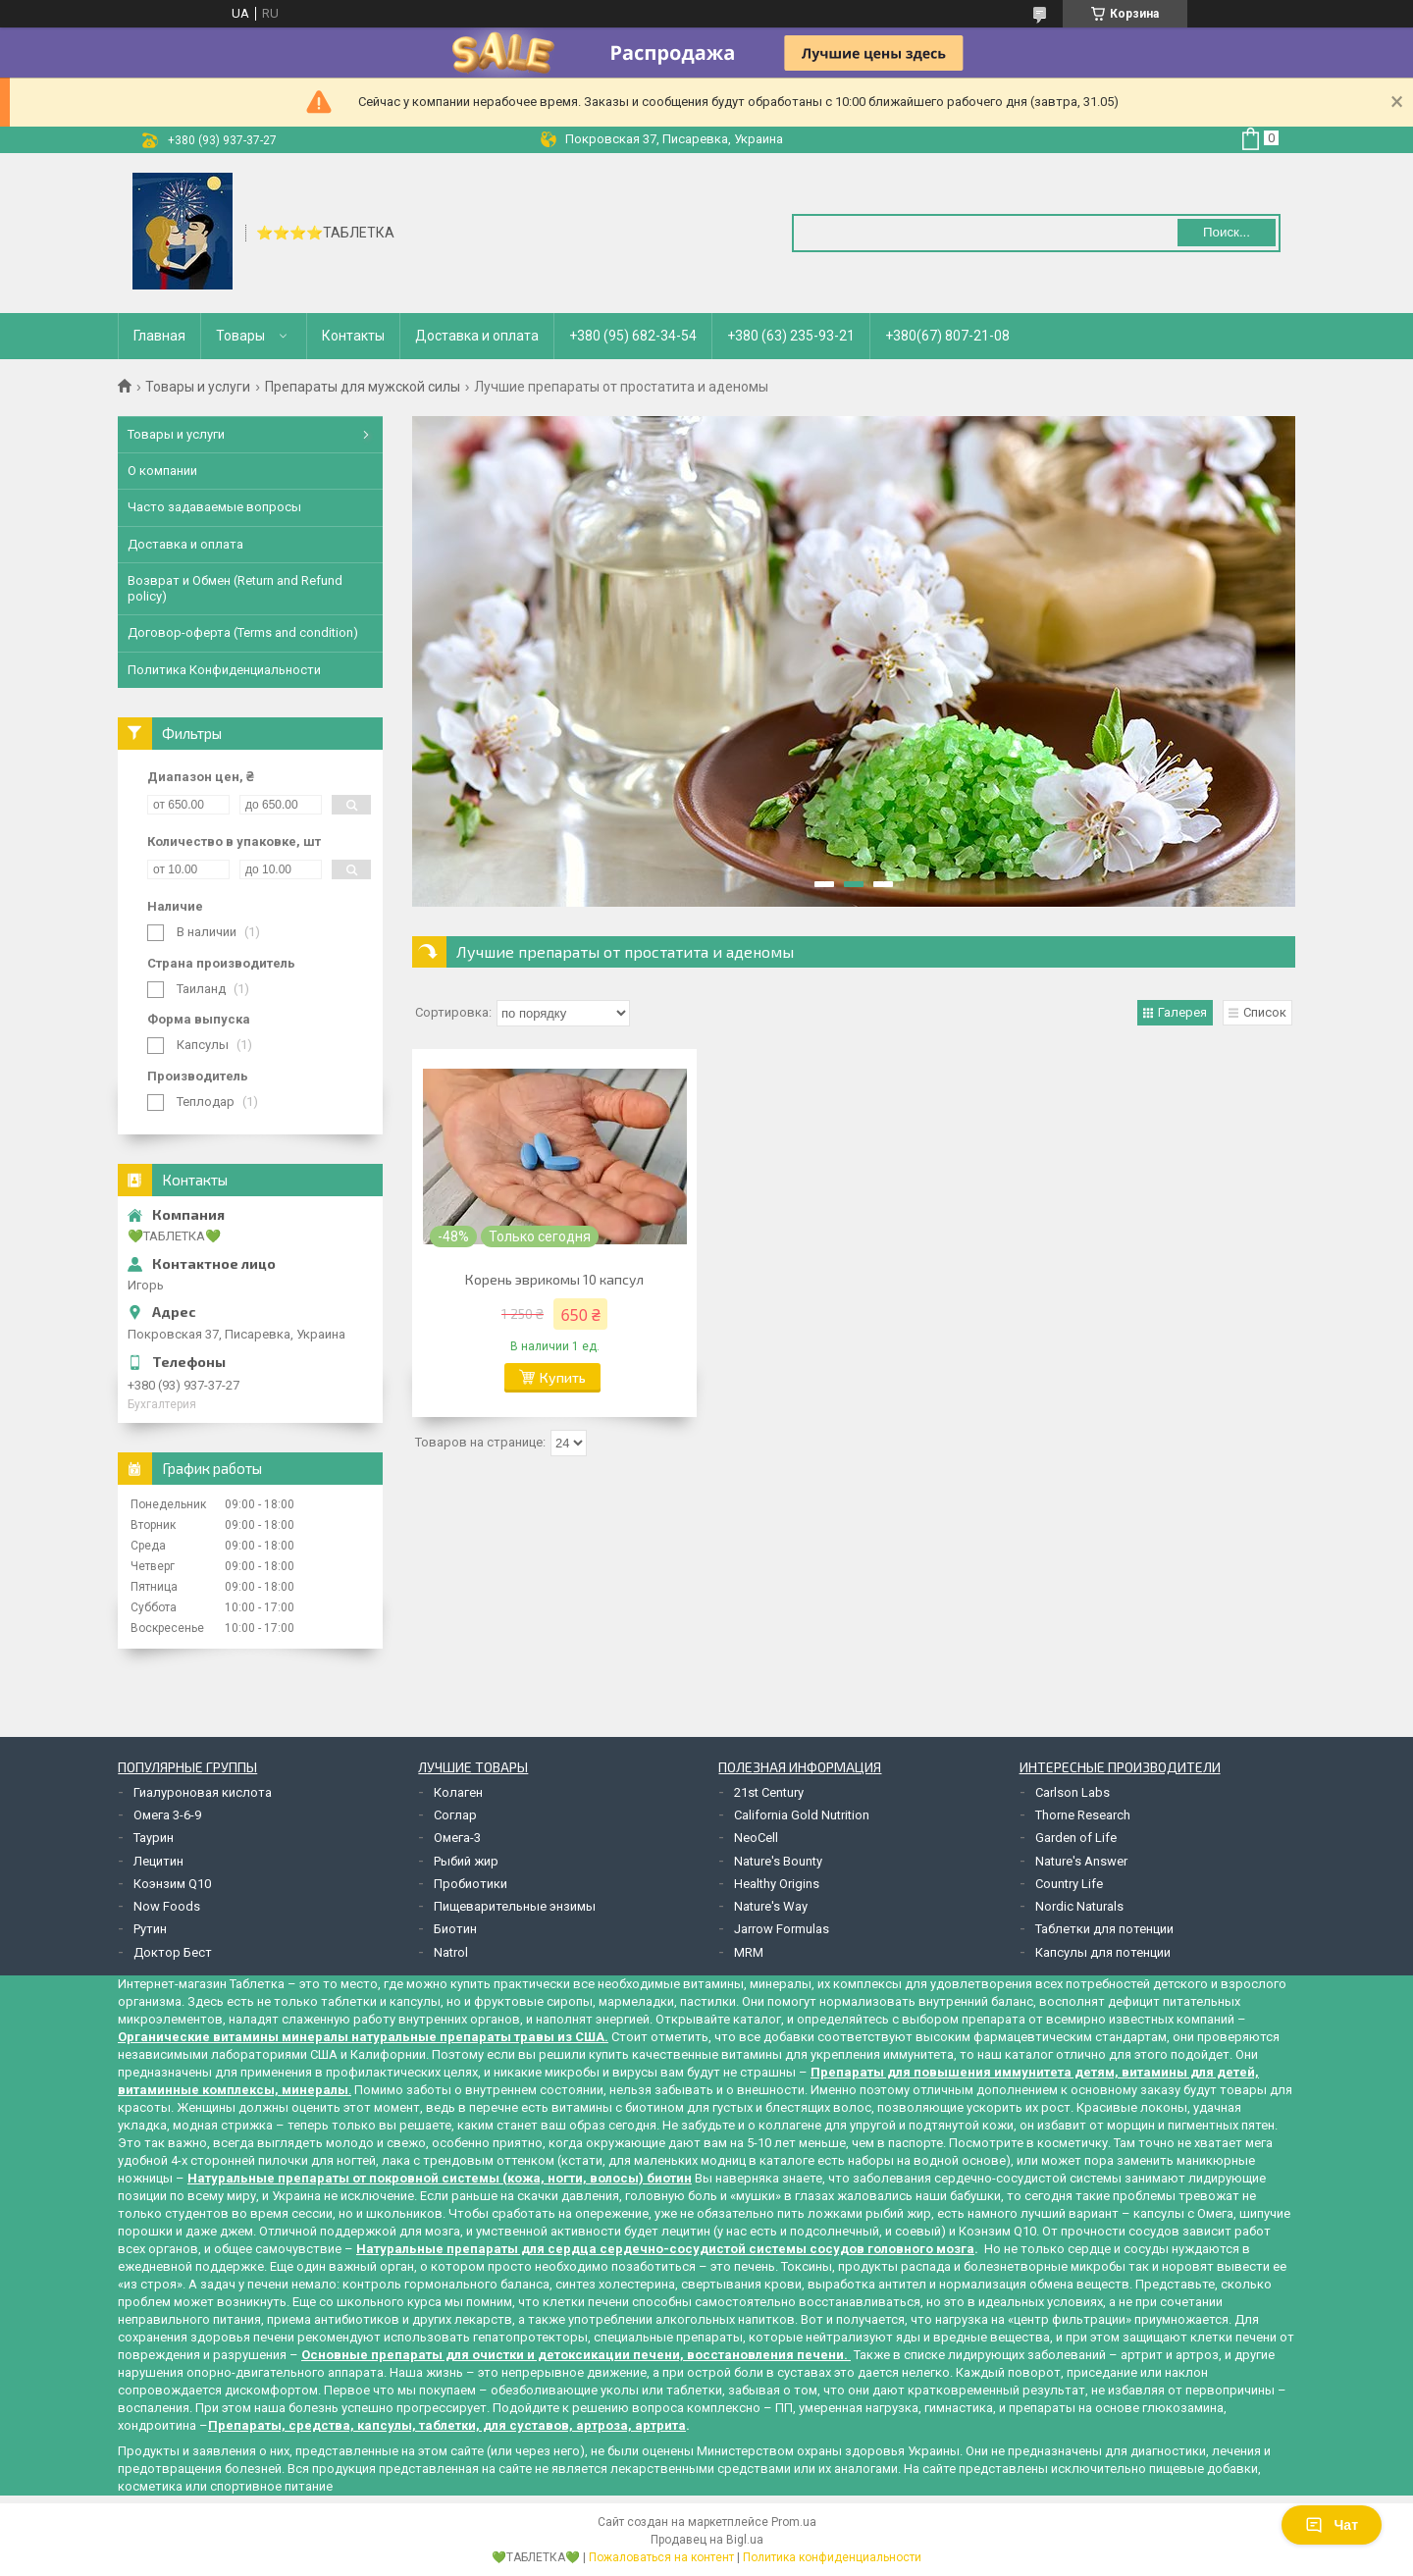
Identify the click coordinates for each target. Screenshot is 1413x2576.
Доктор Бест (172, 1952)
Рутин (150, 1928)
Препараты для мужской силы (362, 386)
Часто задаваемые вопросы (214, 506)
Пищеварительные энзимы (515, 1906)
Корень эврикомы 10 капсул (554, 1279)
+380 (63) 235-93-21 (791, 335)
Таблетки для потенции (1104, 1928)
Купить (563, 1377)
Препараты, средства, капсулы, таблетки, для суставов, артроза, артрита (447, 2425)
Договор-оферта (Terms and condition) (243, 632)
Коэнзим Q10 (172, 1883)
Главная (159, 335)
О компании (162, 470)
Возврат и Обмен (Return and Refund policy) (235, 588)
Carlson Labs (1072, 1792)
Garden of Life (1076, 1837)
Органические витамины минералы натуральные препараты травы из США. (363, 2036)
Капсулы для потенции (1103, 1952)
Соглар (455, 1815)
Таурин (153, 1837)
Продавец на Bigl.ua (707, 2540)
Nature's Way (771, 1906)
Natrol (451, 1952)
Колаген (458, 1792)
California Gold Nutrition (801, 1815)
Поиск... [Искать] (1226, 232)
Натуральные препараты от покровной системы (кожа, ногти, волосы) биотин (439, 2178)
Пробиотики (470, 1883)
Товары (240, 335)
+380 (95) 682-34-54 (633, 335)
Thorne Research (1082, 1815)
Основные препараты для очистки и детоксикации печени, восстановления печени (572, 2354)
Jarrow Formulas (781, 1928)
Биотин (455, 1928)
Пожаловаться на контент (661, 2557)
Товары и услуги (197, 386)
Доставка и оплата (477, 335)
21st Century (769, 1792)
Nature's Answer (1081, 1861)
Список (1264, 1012)
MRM (748, 1952)
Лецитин (158, 1861)
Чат (1331, 2525)
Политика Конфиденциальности (224, 669)
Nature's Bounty (778, 1861)
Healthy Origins (776, 1883)
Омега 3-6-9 (167, 1815)
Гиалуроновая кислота (202, 1792)
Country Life (1069, 1883)
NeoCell (756, 1837)
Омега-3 (457, 1837)
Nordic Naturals (1079, 1906)
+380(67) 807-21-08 (947, 335)
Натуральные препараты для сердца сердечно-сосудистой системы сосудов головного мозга (665, 2248)
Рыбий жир (466, 1861)
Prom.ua (793, 2522)
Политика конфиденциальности (832, 2557)
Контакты (353, 335)
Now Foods (166, 1906)
